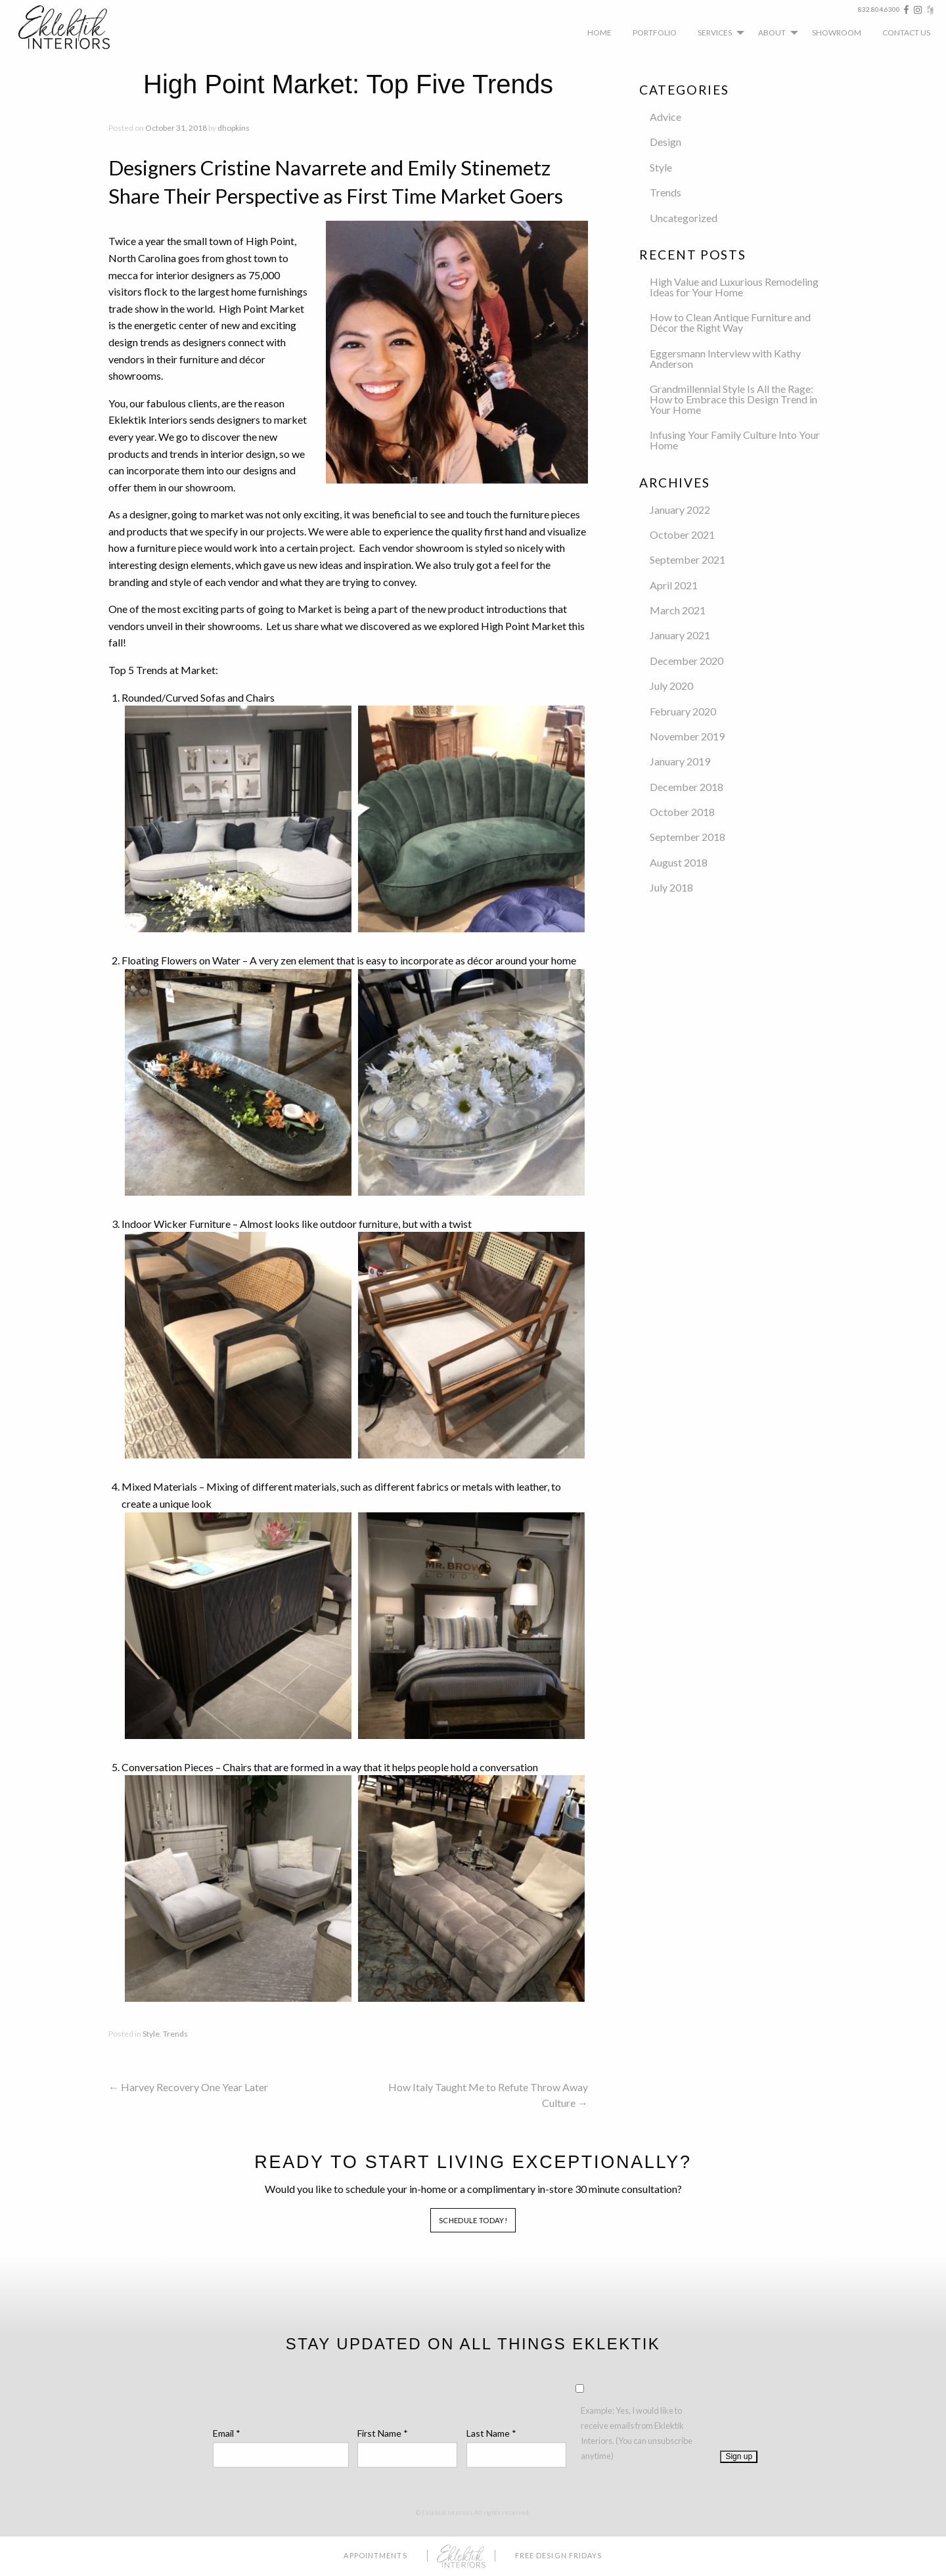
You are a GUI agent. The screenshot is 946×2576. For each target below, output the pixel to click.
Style (151, 2034)
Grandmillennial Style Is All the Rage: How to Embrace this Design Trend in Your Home (733, 399)
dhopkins (233, 128)
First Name (382, 2433)
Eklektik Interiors (74, 27)
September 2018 (687, 836)
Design (665, 141)
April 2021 (674, 585)
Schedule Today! (473, 2220)
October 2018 (682, 811)
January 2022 (680, 509)
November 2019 (687, 736)
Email (226, 2433)
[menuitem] (599, 32)
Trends (175, 2034)
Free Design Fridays (558, 2555)
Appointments (375, 2555)
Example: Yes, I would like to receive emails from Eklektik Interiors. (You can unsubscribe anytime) (636, 2433)
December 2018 (686, 786)
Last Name (491, 2433)
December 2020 (686, 660)
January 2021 (680, 635)
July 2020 (671, 685)
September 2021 (687, 559)
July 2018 (671, 887)
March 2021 (678, 610)
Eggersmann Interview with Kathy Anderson (725, 358)
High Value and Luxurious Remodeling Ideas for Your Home (734, 286)
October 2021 (682, 534)
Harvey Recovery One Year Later (188, 2087)
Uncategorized (683, 218)
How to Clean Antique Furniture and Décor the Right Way (730, 322)
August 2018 (679, 862)
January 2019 (680, 761)
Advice (665, 116)
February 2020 (683, 711)
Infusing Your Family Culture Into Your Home (735, 439)
